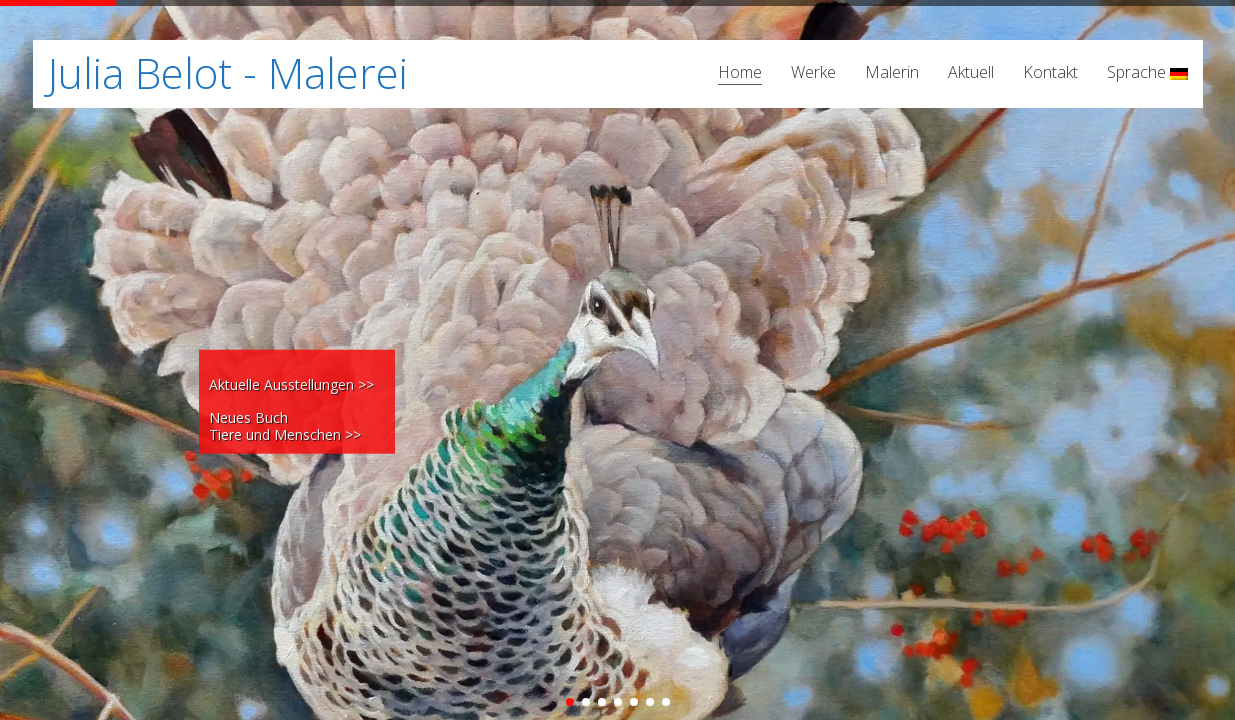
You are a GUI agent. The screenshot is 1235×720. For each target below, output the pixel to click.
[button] (570, 702)
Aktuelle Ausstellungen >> (291, 383)
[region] (617, 360)
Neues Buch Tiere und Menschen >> (285, 426)
